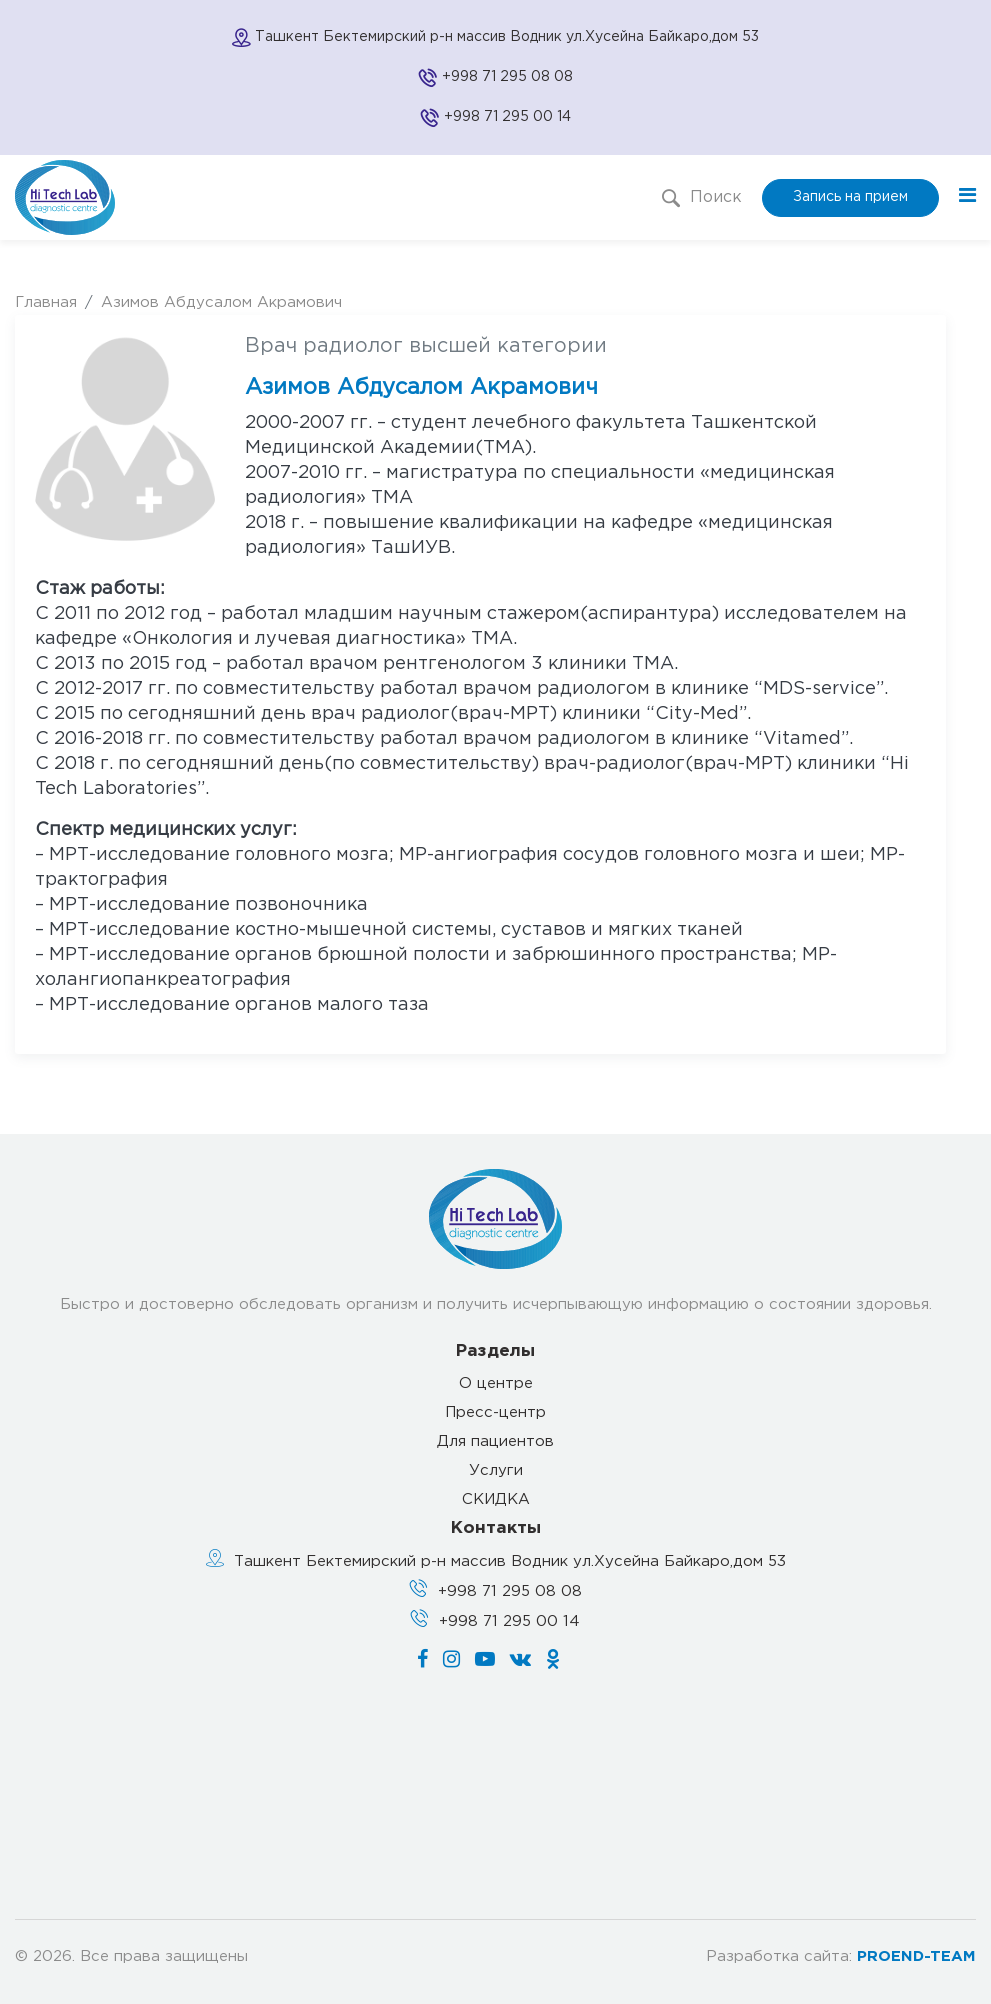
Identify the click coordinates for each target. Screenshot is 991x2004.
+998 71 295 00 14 (507, 117)
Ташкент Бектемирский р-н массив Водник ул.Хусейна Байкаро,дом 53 (510, 1561)
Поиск (702, 198)
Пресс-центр (495, 1412)
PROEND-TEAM (916, 1956)
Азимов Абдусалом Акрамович (221, 302)
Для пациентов (495, 1441)
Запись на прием (850, 197)
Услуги (496, 1470)
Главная (46, 302)
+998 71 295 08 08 (507, 77)
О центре (496, 1383)
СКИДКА (496, 1499)
